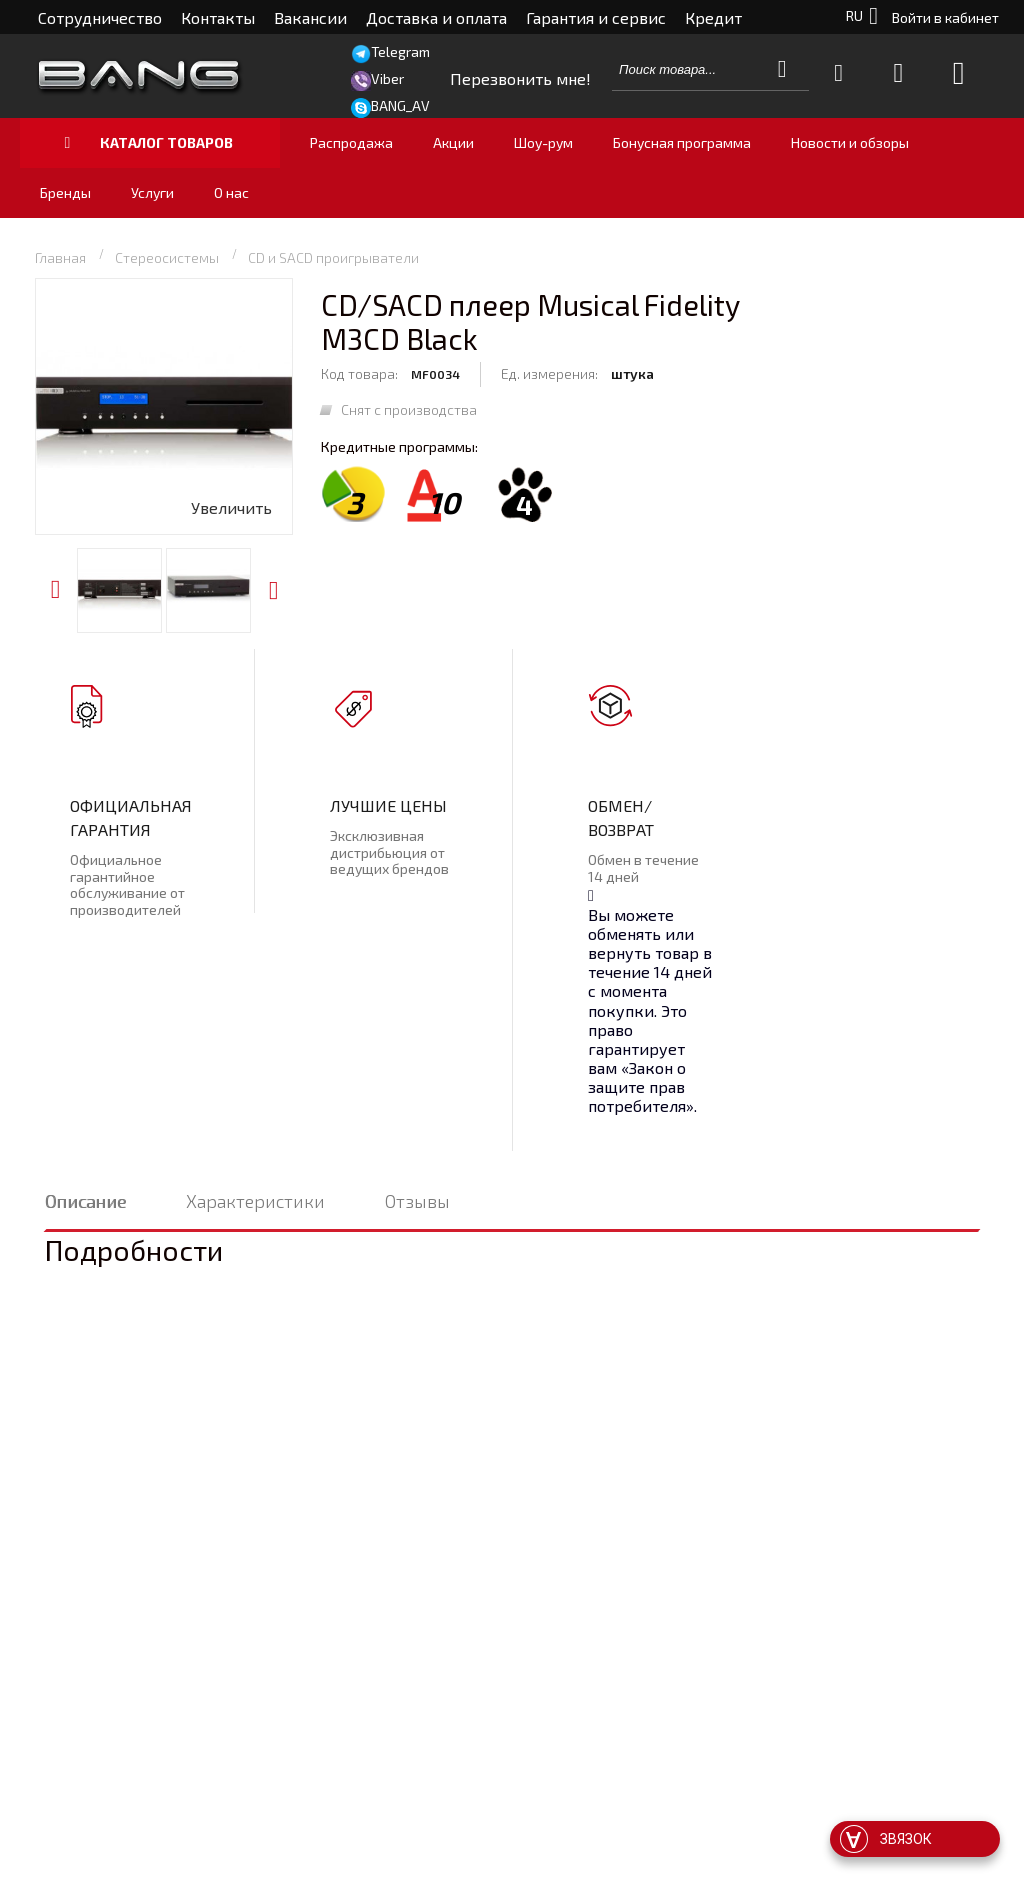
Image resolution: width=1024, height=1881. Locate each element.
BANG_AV (400, 105)
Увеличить (231, 507)
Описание (85, 1201)
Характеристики (255, 1201)
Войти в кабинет (945, 17)
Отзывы (417, 1201)
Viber (387, 78)
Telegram (400, 51)
